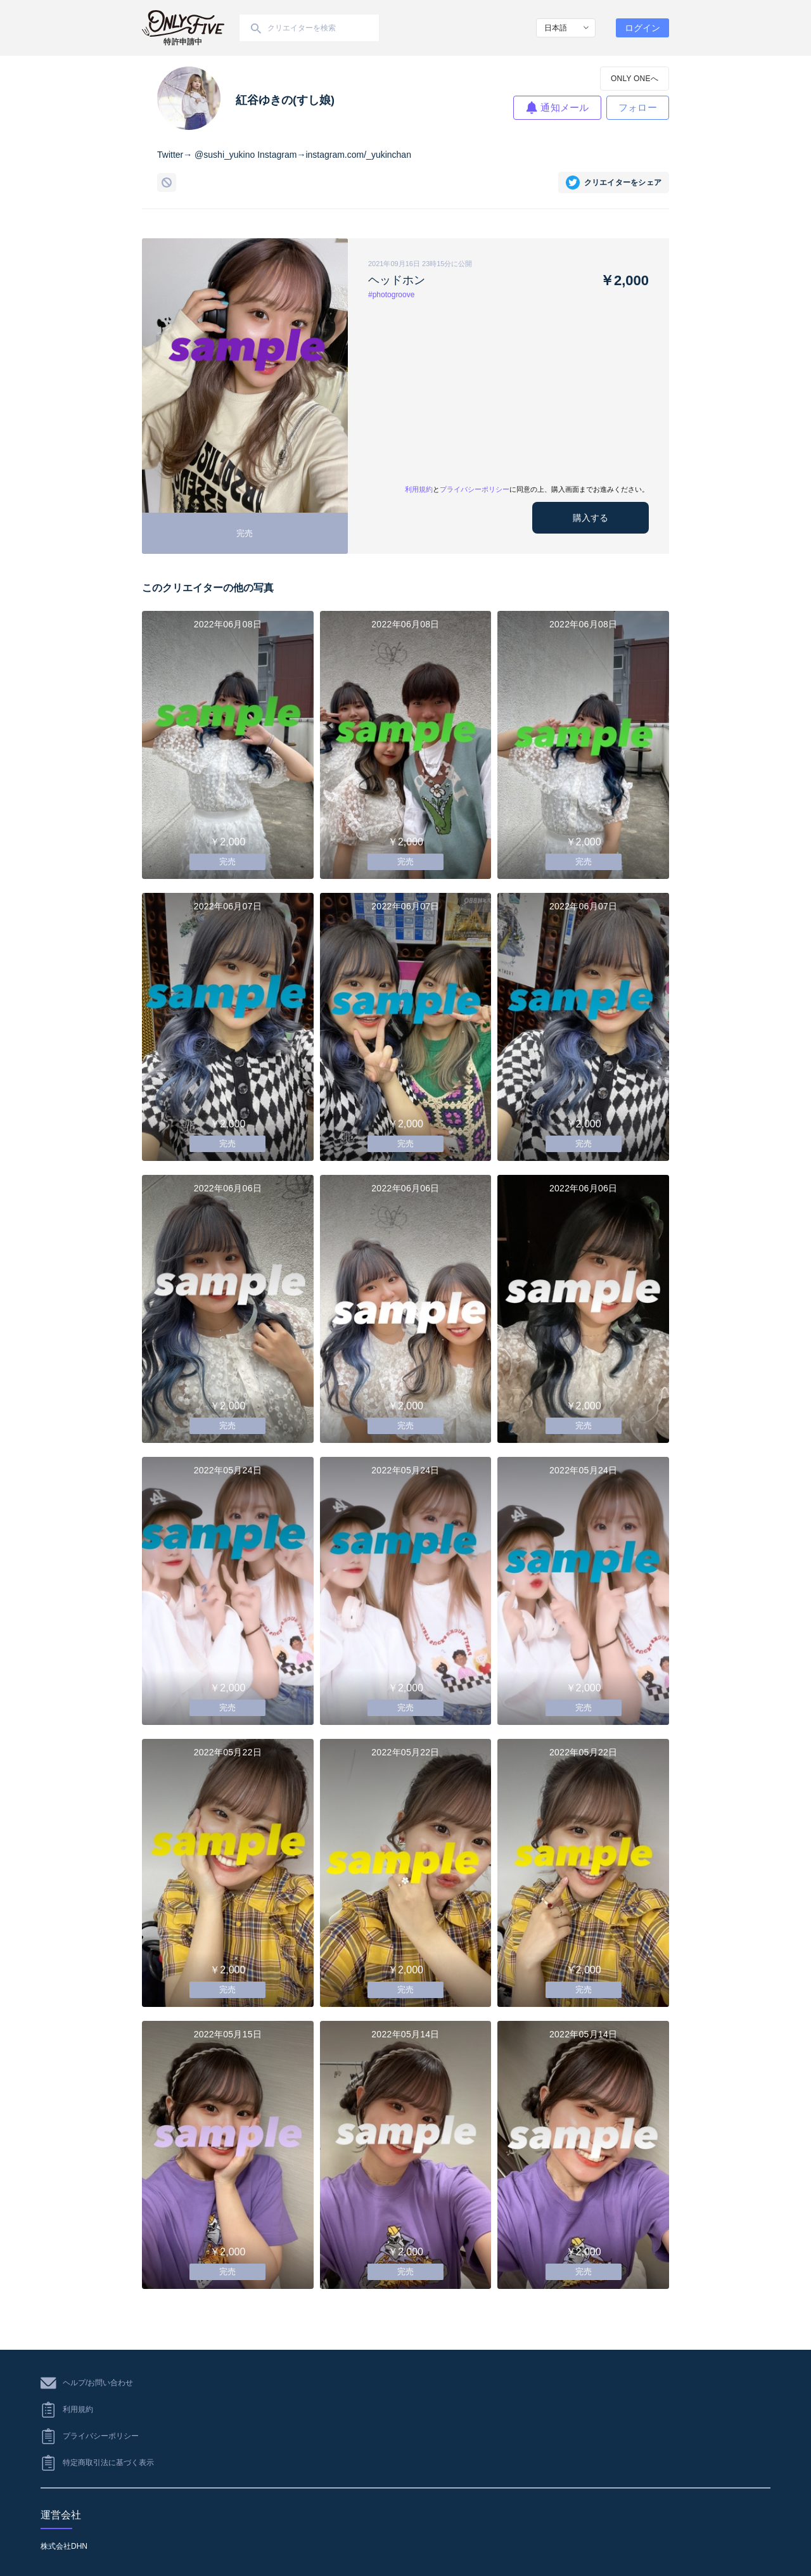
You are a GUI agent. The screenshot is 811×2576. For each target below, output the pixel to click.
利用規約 (419, 489)
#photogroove (391, 294)
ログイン (642, 28)
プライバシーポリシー (474, 489)
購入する (590, 518)
